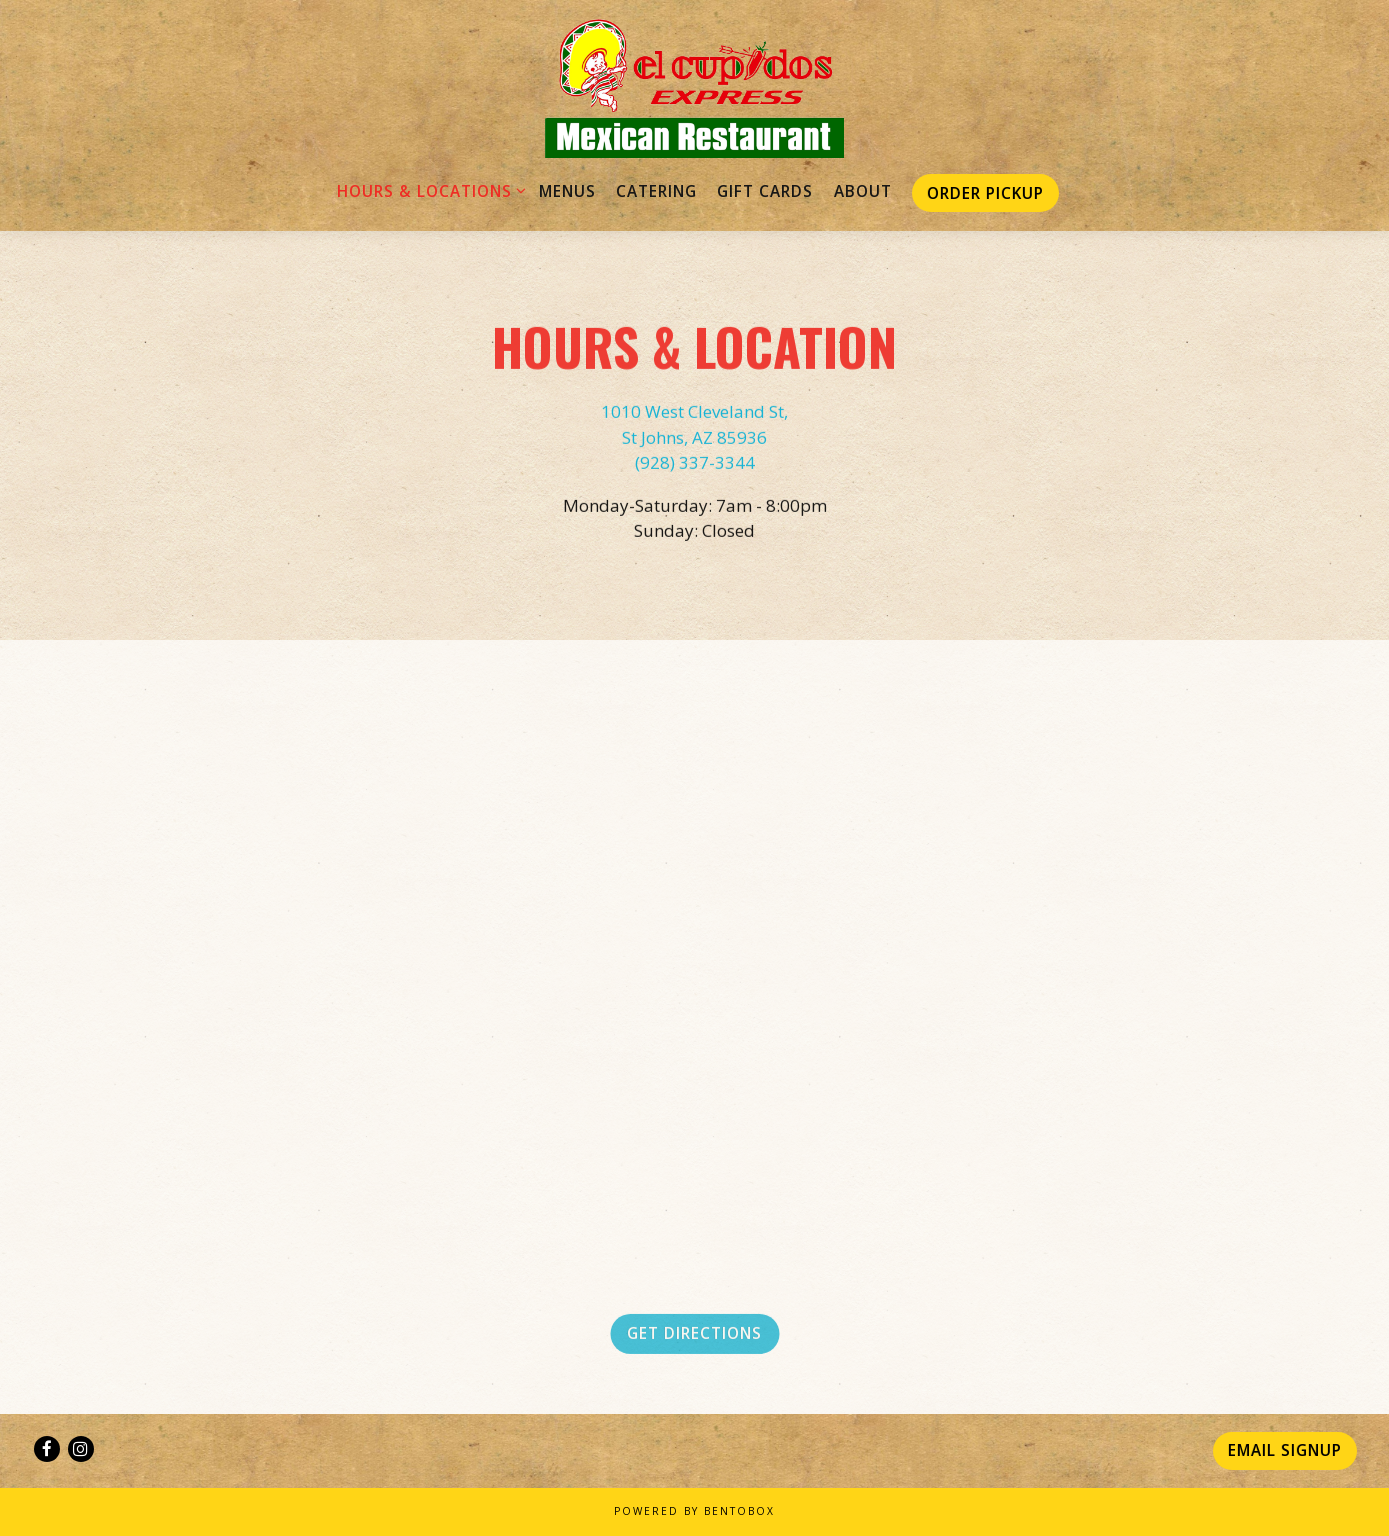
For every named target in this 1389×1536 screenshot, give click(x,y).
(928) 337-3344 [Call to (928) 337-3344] (695, 464)
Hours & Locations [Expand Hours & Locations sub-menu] (428, 190)
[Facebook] (47, 1449)
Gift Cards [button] (765, 191)
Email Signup (1285, 1450)
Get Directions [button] (694, 1338)
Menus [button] (567, 191)
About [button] (863, 191)
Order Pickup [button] (985, 193)
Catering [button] (656, 191)
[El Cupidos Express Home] (695, 87)
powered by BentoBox (694, 1511)
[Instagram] (81, 1449)
